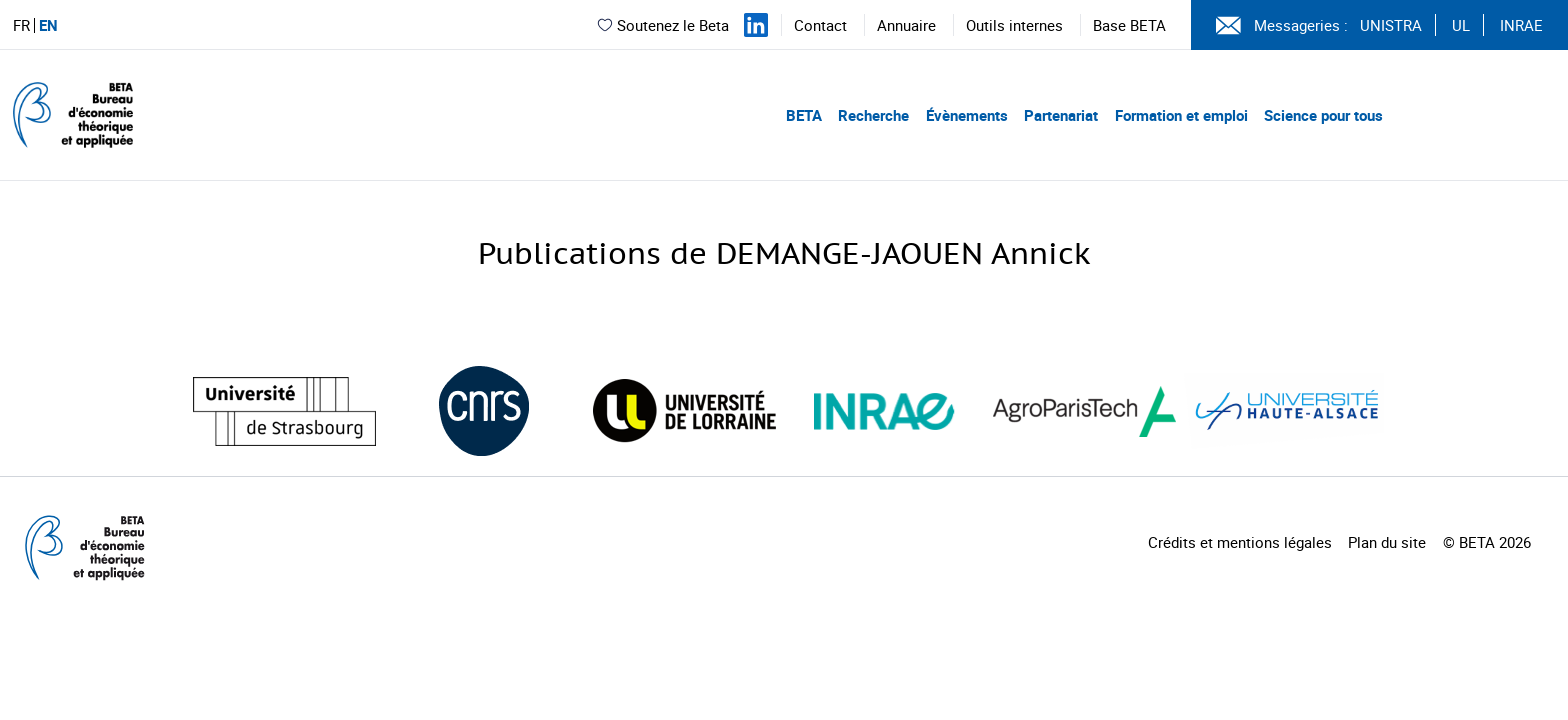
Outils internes (1014, 25)
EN (48, 25)
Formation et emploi (1181, 115)
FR (21, 25)
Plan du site (1387, 542)
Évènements (967, 115)
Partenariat (1061, 115)
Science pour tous (1323, 115)
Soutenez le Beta (662, 25)
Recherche (873, 115)
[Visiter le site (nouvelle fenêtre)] (284, 411)
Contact (820, 25)
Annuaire (906, 25)
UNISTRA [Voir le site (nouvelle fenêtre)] (1391, 25)
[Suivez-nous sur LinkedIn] (756, 25)
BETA (804, 115)
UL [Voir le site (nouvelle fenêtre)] (1461, 25)
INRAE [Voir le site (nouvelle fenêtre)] (1521, 25)
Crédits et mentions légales (1240, 542)
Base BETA (1129, 25)
